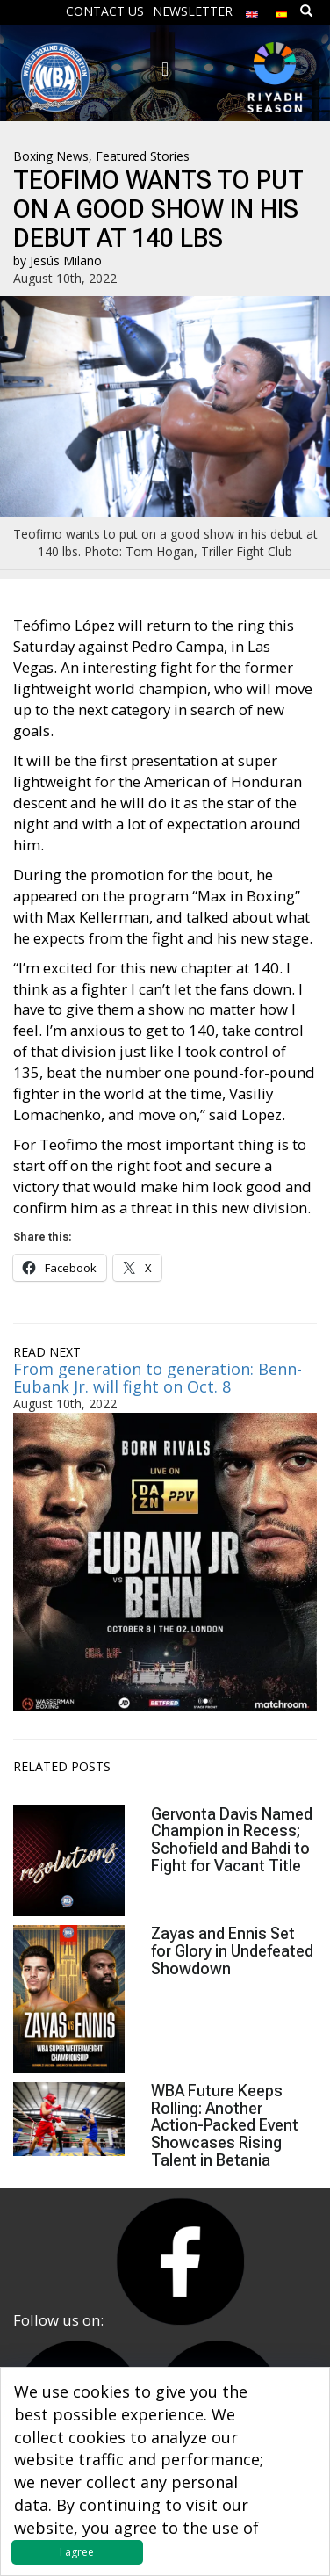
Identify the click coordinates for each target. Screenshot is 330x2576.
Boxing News (51, 156)
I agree (77, 2551)
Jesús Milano (66, 260)
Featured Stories (143, 156)
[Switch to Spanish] (282, 10)
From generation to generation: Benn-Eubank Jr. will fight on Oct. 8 (157, 1377)
